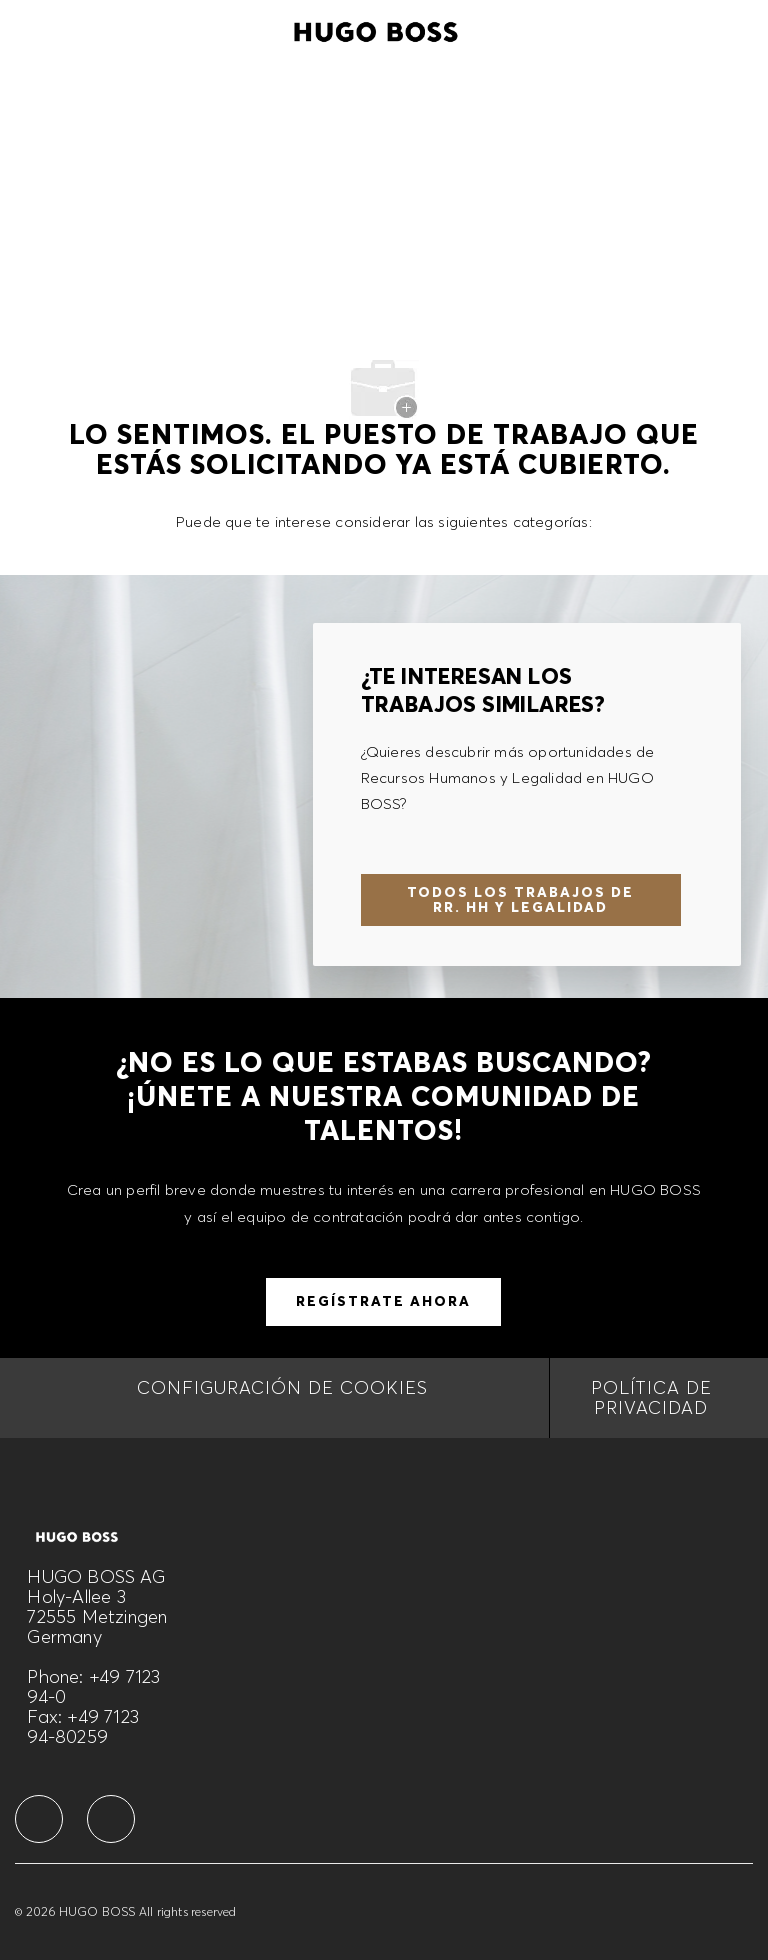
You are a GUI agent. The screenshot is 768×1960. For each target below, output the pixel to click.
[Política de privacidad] (651, 1398)
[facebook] (39, 1819)
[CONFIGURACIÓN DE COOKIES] (282, 1398)
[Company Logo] (376, 29)
